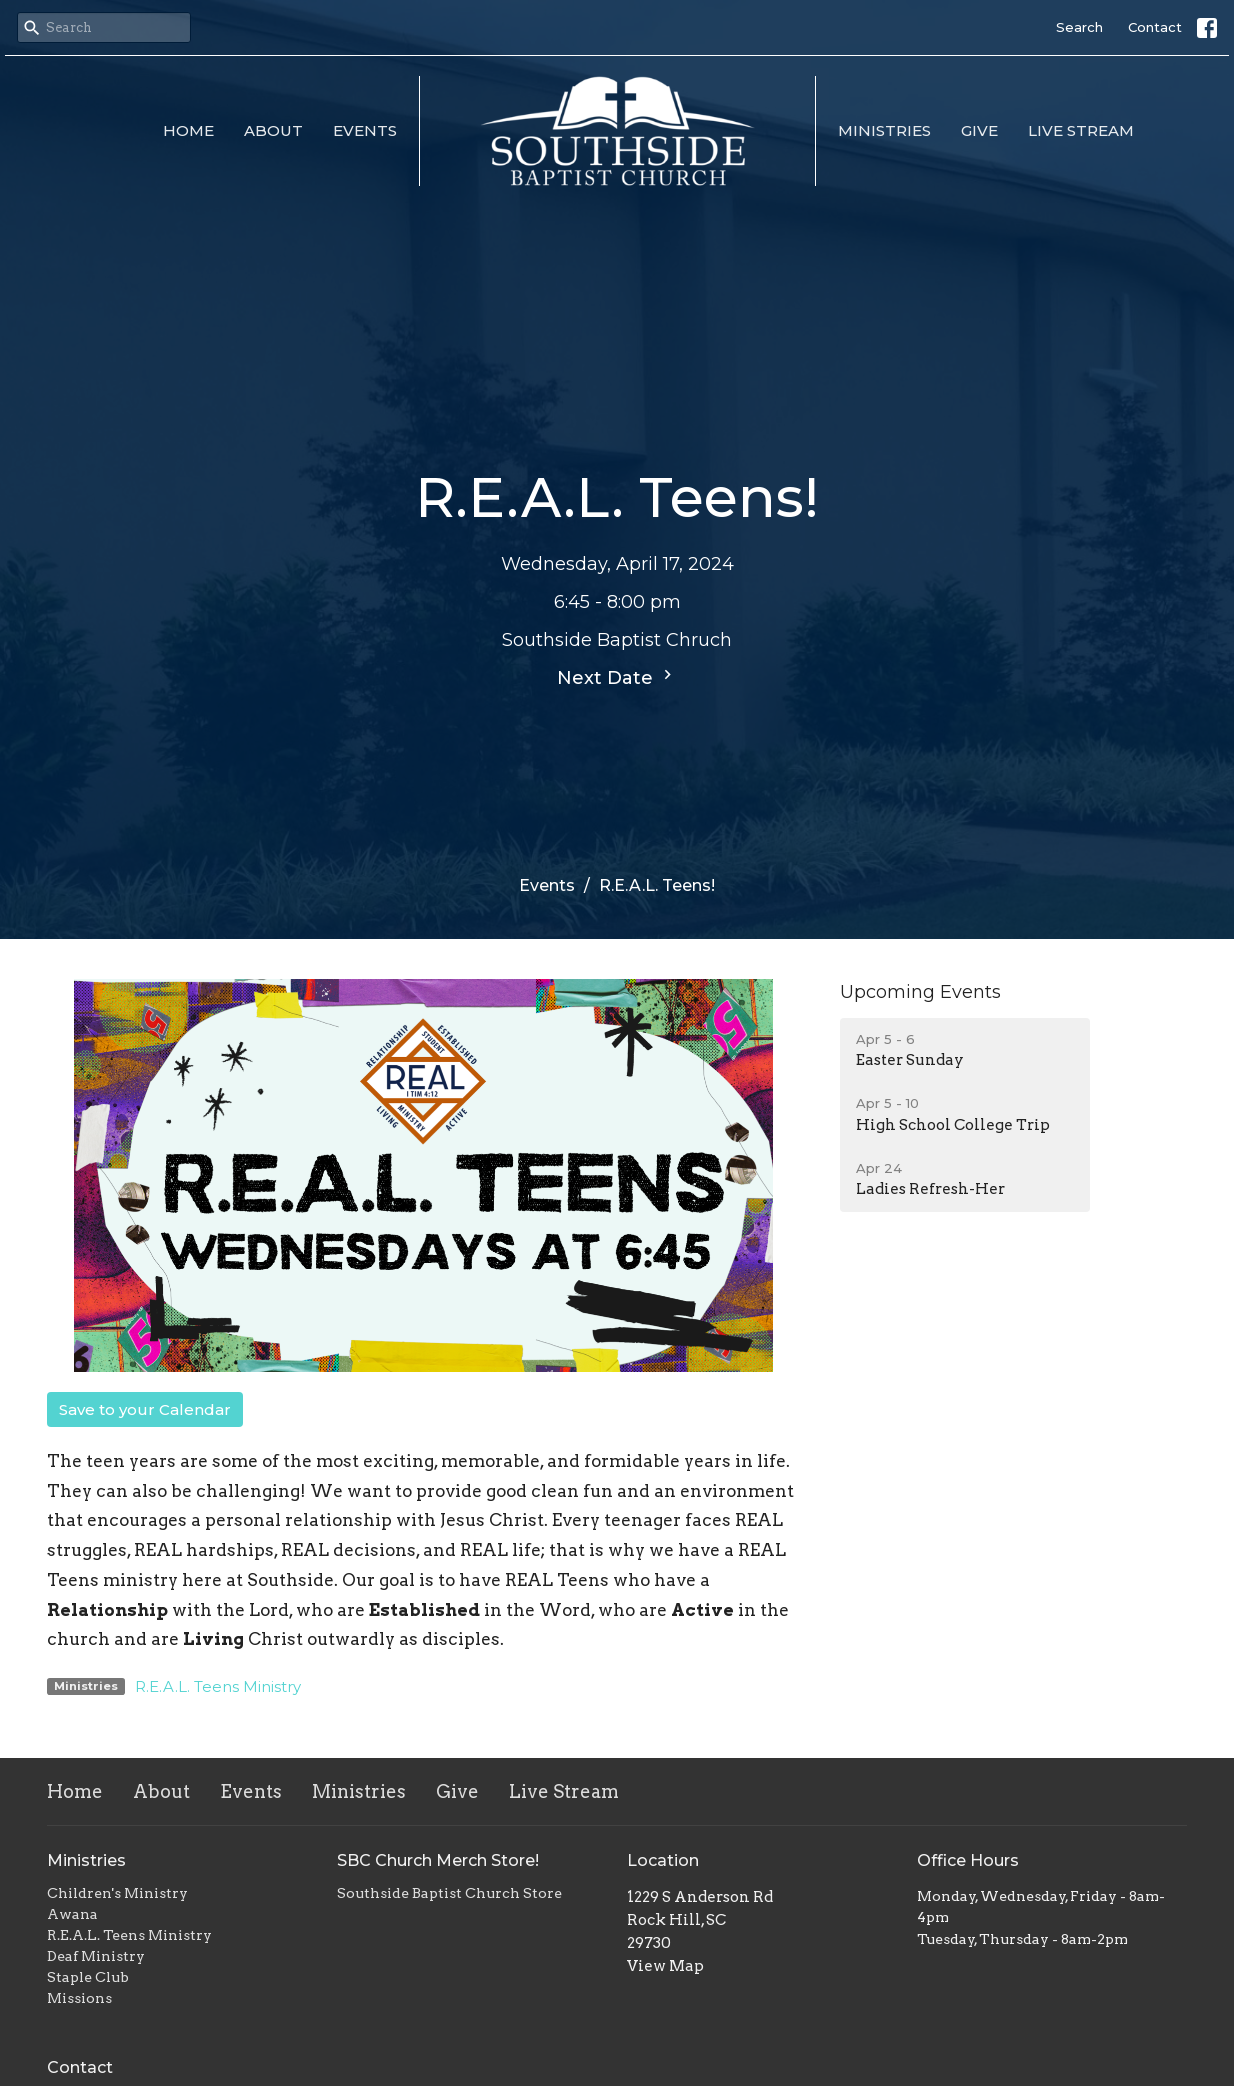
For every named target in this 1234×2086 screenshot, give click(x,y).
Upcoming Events (920, 992)
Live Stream (1081, 130)
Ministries (884, 130)
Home (188, 130)
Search (1079, 27)
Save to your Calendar (145, 1409)
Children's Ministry (117, 1893)
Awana (72, 1914)
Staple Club (88, 1977)
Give (979, 130)
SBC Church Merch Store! (438, 1860)
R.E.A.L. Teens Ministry (218, 1686)
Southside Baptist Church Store (449, 1893)
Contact (1155, 27)
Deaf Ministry (96, 1956)
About (273, 130)
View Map (665, 1966)
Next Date (617, 677)
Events (365, 130)
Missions (79, 1998)
